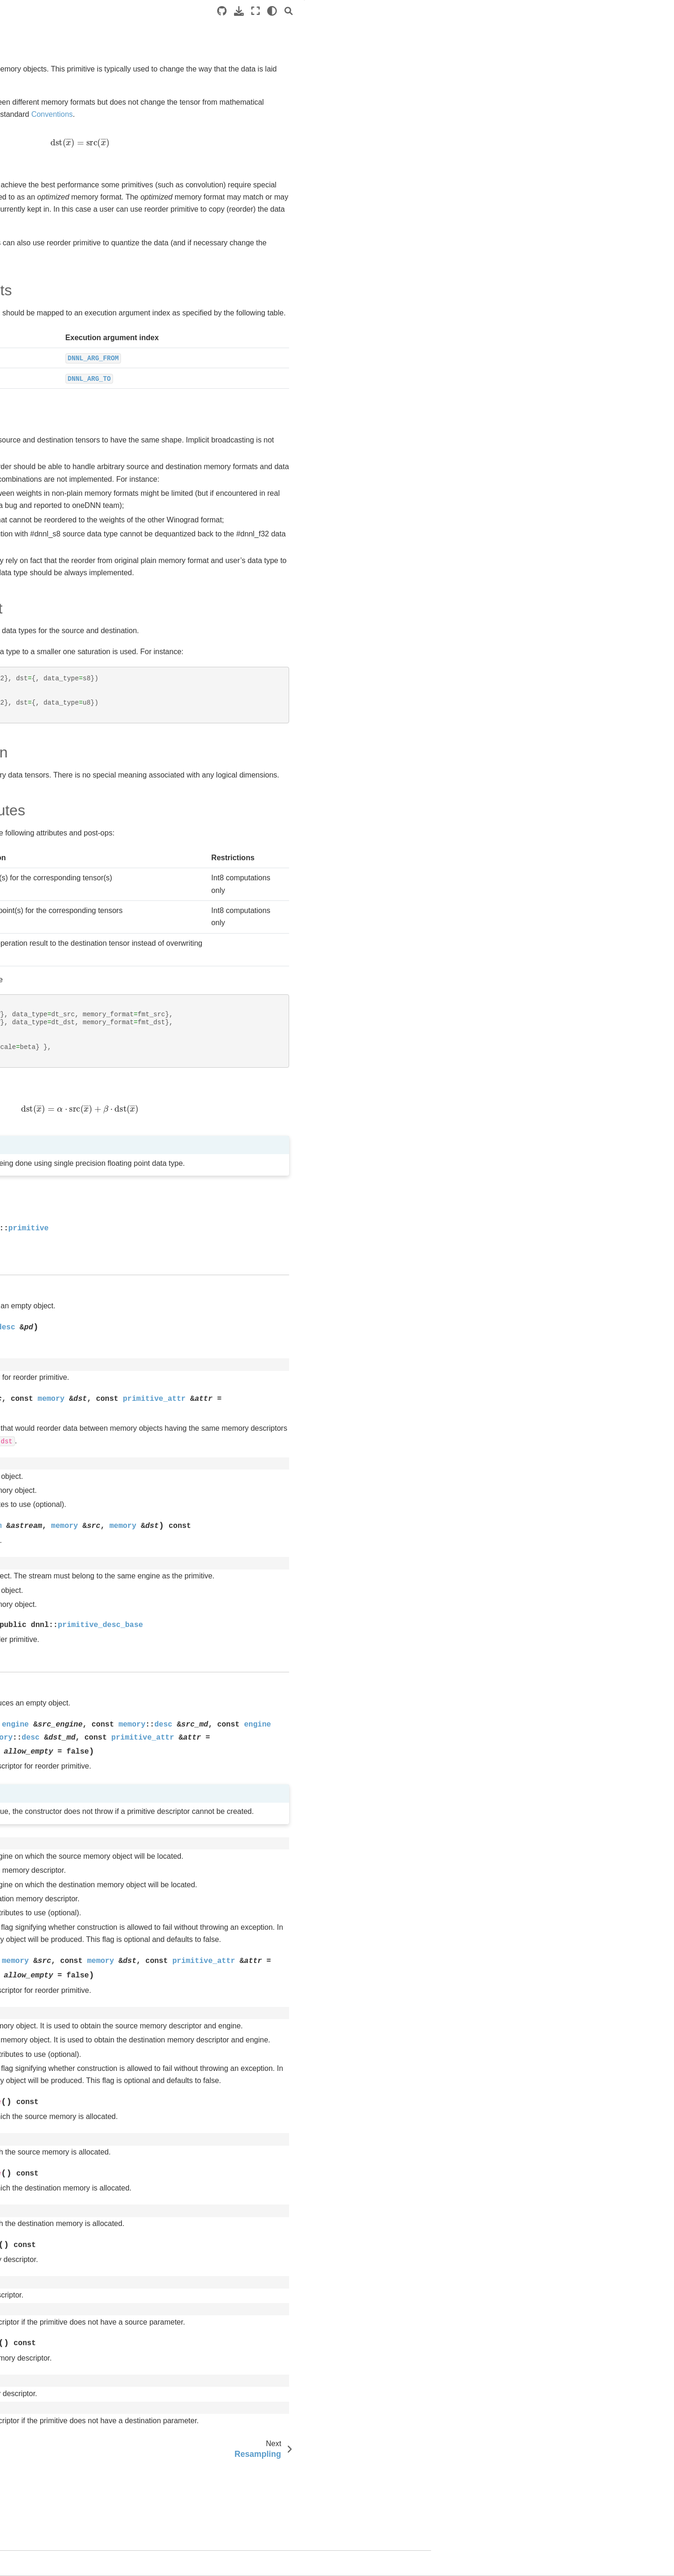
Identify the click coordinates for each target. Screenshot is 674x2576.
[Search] (524, 11)
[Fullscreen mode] (490, 11)
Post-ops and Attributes (582, 80)
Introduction (33, 75)
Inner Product (51, 327)
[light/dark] (507, 11)
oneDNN (29, 134)
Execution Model (48, 179)
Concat (41, 283)
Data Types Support (576, 54)
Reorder (44, 431)
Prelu (39, 402)
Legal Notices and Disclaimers (61, 624)
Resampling (48, 446)
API (552, 93)
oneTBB (28, 580)
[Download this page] (473, 11)
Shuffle (41, 476)
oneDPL (28, 119)
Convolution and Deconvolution (77, 297)
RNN (38, 461)
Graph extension (48, 520)
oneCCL (28, 535)
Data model (40, 194)
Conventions (42, 164)
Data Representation (578, 67)
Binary (40, 268)
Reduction (46, 417)
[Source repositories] (456, 11)
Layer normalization (60, 342)
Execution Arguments (582, 28)
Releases (30, 610)
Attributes (45, 238)
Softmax (43, 490)
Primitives (39, 209)
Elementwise (50, 312)
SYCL (25, 105)
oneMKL (28, 595)
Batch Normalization (61, 253)
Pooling (42, 387)
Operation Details (573, 41)
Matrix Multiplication (60, 372)
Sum (38, 505)
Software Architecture (48, 90)
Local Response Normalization (76, 357)
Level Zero (32, 550)
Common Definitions (61, 224)
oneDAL (28, 565)
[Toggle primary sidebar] (155, 11)
